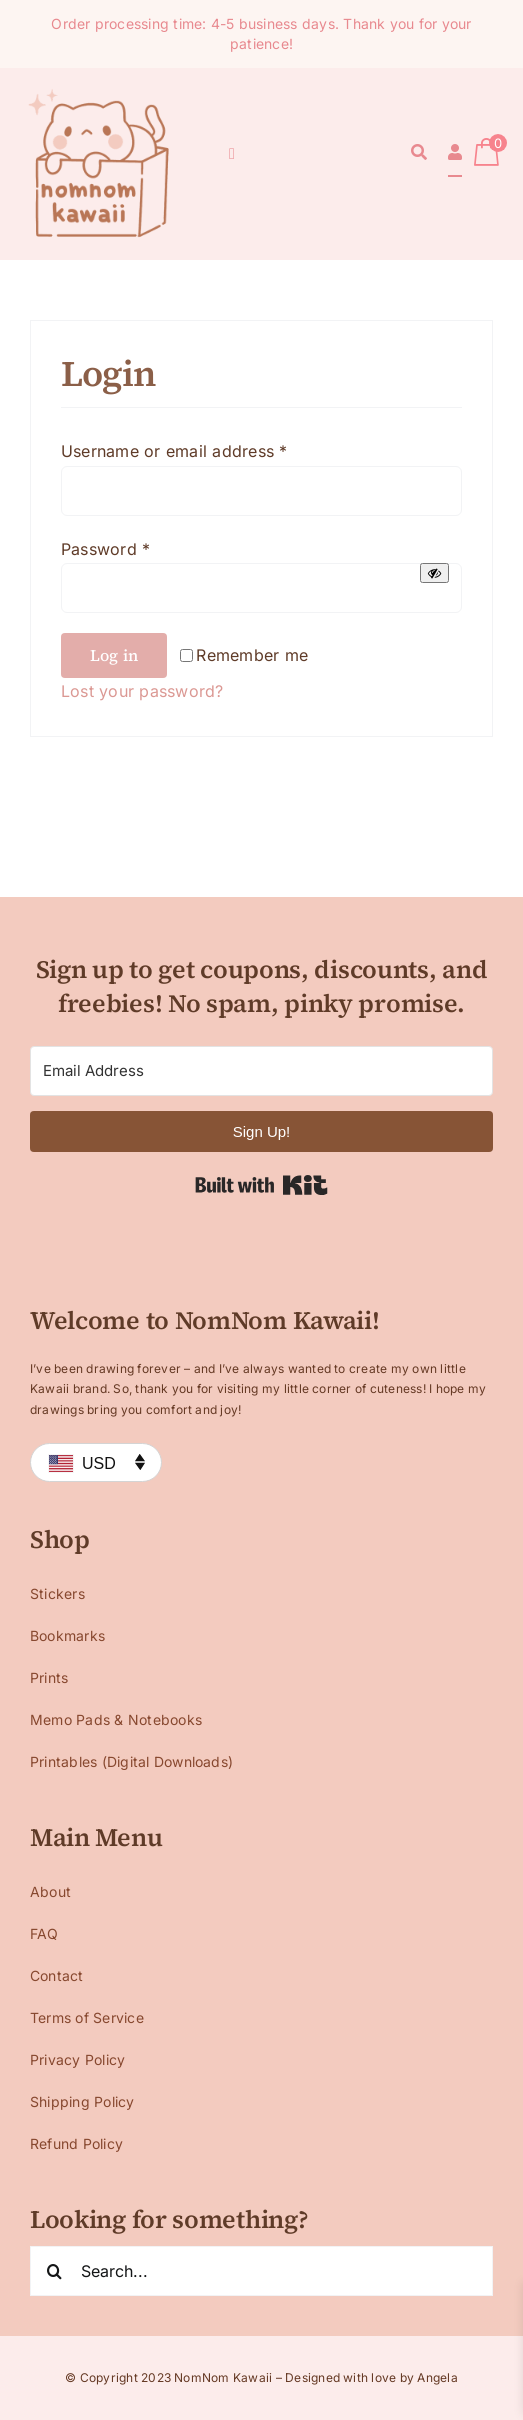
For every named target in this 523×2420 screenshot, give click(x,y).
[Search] (419, 154)
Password (105, 549)
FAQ (44, 1933)
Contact (57, 1975)
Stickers (57, 1593)
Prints (49, 1677)
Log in (114, 655)
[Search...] (261, 2271)
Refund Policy (76, 2143)
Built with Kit (261, 1185)
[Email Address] (261, 1071)
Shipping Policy (82, 2101)
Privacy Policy (77, 2059)
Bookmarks (67, 1635)
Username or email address (174, 451)
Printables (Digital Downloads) (131, 1761)
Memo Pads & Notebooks (116, 1719)
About (50, 1891)
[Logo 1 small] (100, 92)
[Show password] (434, 573)
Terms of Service (87, 2017)
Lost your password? (142, 691)
